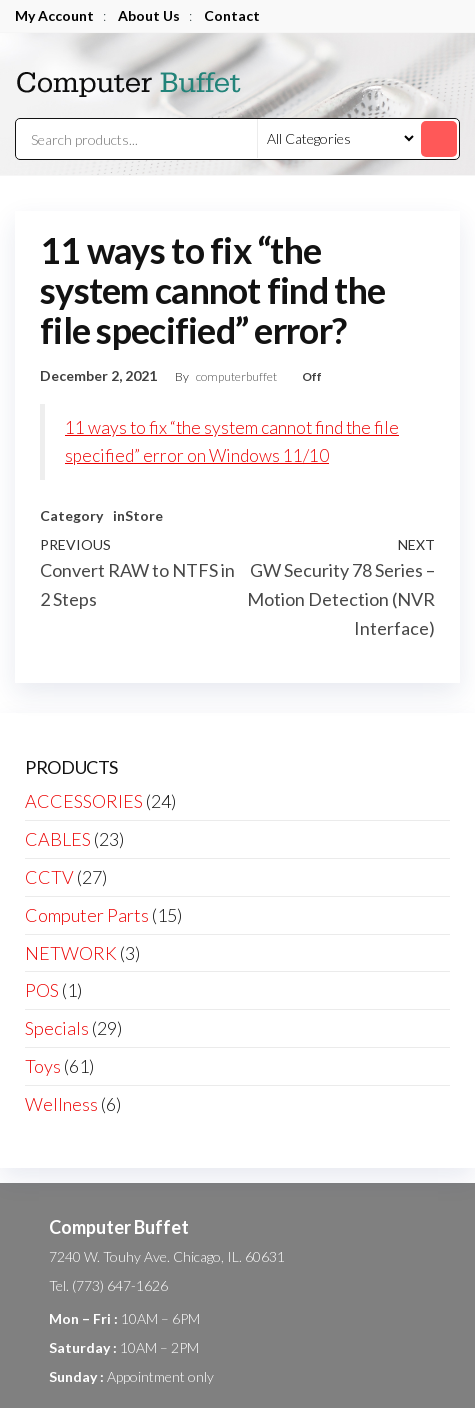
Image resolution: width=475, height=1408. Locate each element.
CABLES (58, 839)
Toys (43, 1066)
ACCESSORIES (84, 801)
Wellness (61, 1104)
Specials (57, 1028)
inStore (138, 515)
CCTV (49, 877)
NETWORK (71, 953)
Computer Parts (87, 915)
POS (42, 990)
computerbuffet (237, 376)
